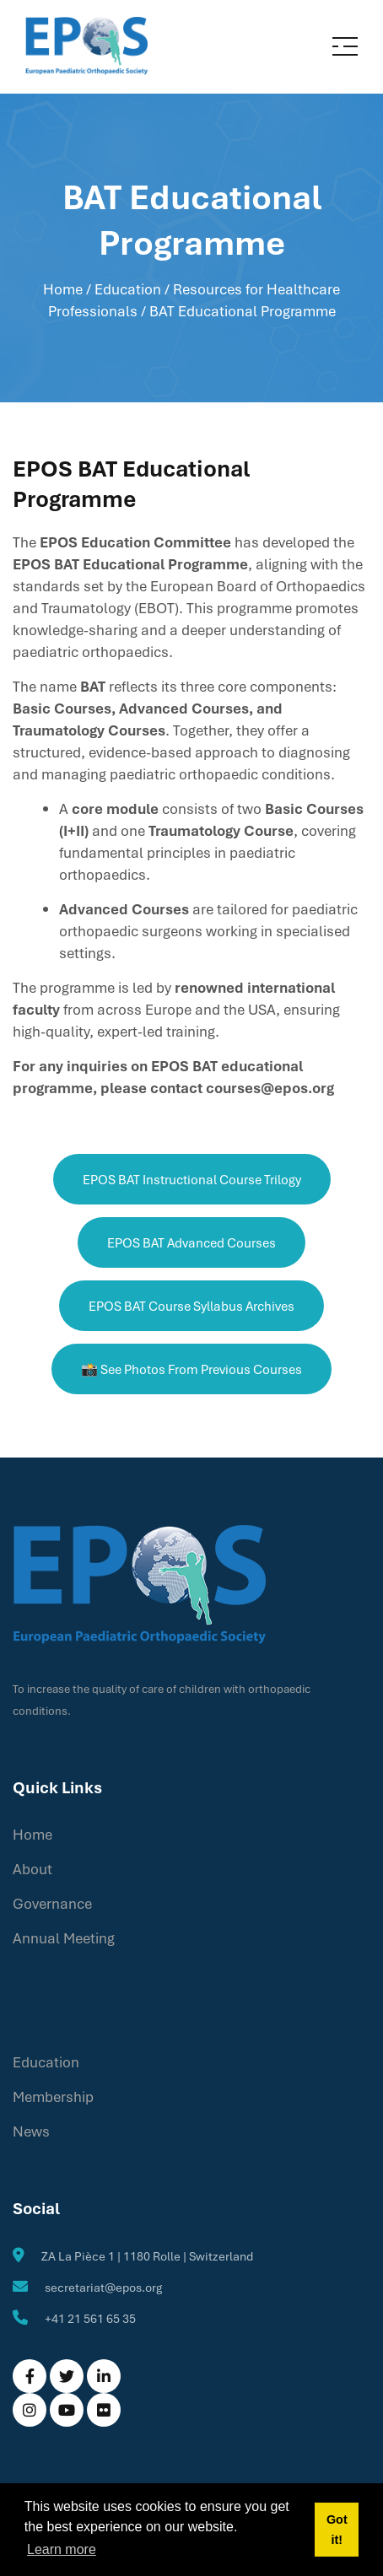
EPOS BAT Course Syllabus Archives (191, 1305)
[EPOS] (86, 45)
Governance (52, 1903)
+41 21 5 (67, 2318)
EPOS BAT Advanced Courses (191, 1242)
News (31, 2131)
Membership (53, 2096)
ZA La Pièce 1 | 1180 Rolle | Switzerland (147, 2256)
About (32, 1868)
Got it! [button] (337, 2529)
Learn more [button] (61, 2549)
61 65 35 (113, 2318)
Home (63, 289)
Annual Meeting (64, 1938)
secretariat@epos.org (103, 2287)
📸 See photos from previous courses (191, 1369)
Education (46, 2062)
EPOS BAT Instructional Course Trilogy (192, 1179)
